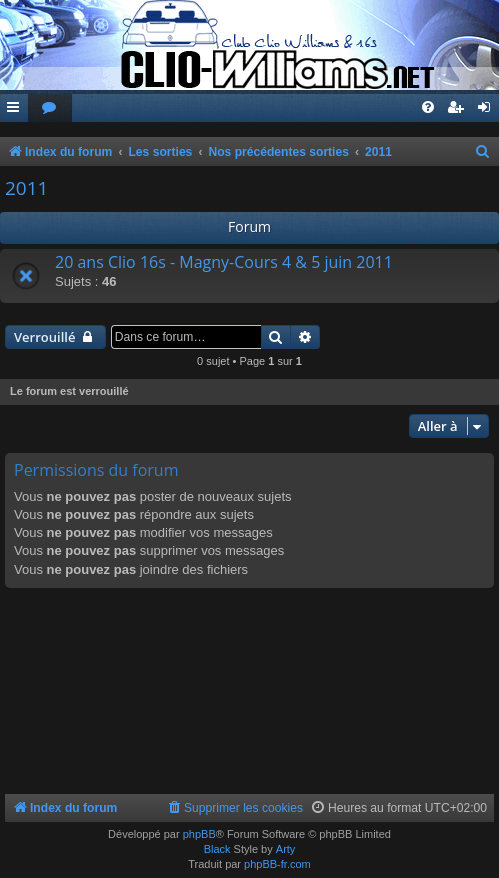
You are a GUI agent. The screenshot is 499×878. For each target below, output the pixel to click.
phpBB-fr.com (277, 864)
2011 (26, 188)
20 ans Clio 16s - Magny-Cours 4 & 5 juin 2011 (224, 262)
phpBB (199, 834)
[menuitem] (50, 108)
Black (217, 849)
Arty (286, 849)
